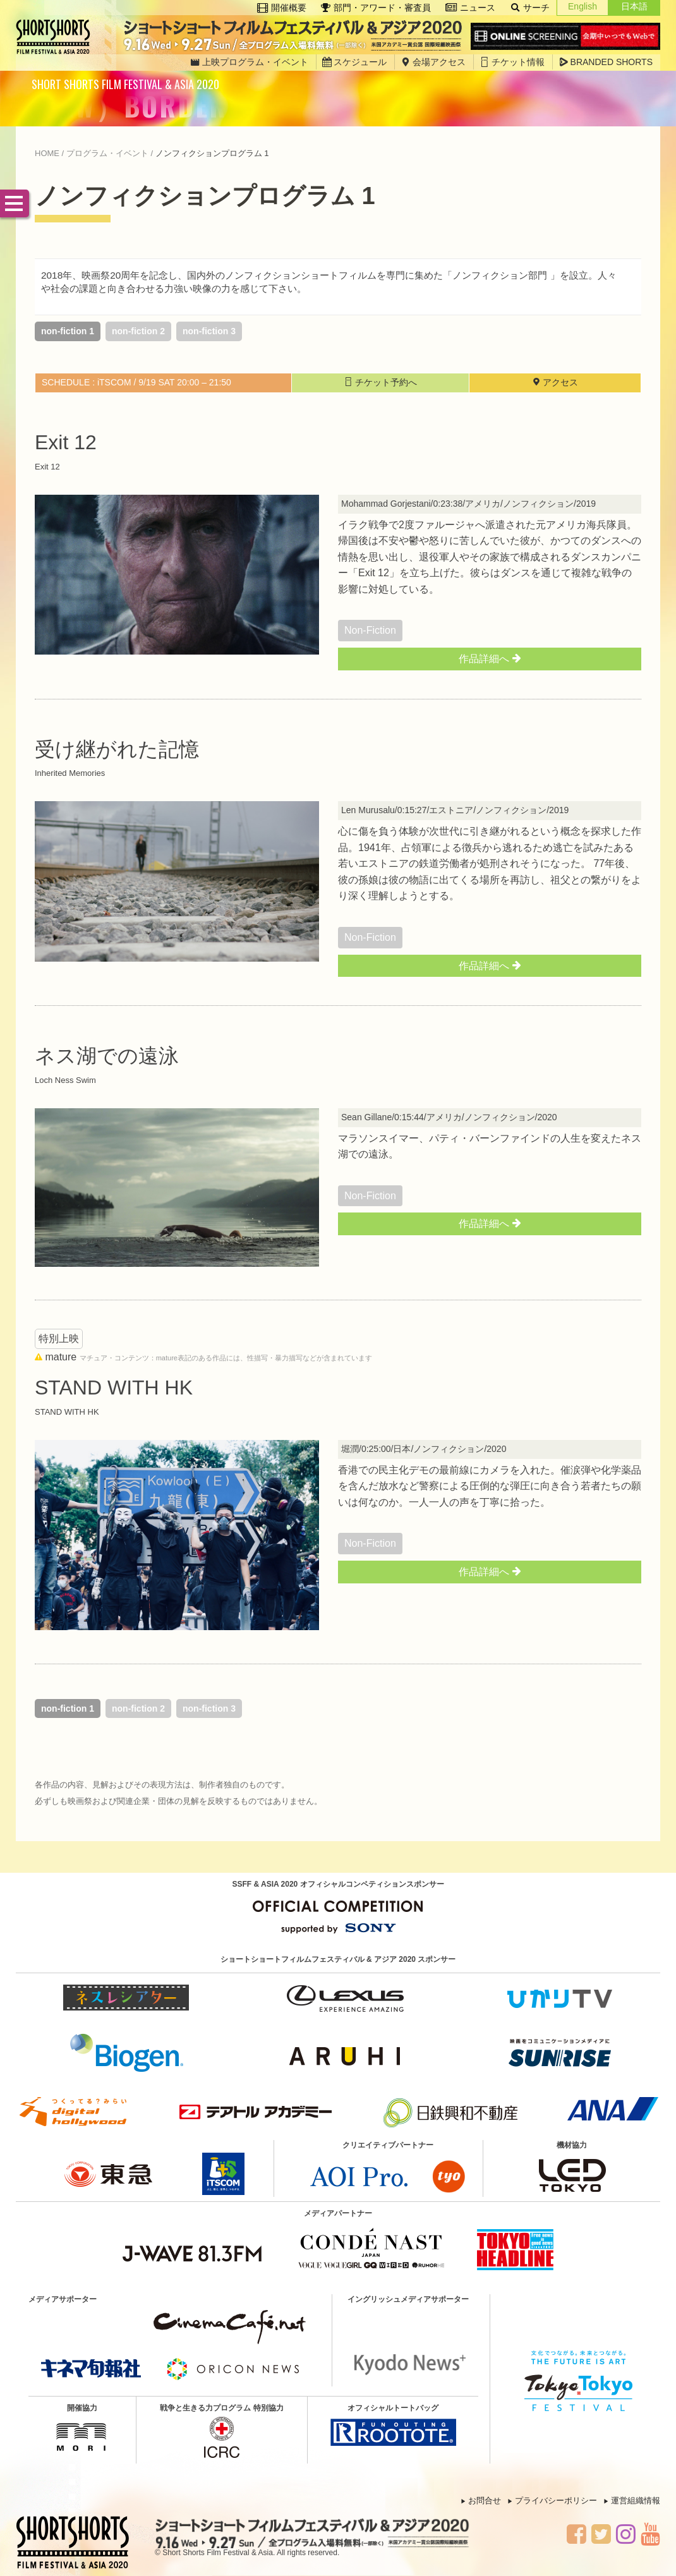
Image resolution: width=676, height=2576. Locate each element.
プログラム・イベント (107, 153)
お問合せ (484, 2500)
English (582, 6)
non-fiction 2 (138, 331)
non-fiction (370, 630)
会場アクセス (433, 62)
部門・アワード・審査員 (376, 8)
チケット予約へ (380, 382)
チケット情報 (512, 62)
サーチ (530, 8)
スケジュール (354, 62)
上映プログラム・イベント (249, 62)
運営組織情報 (635, 2500)
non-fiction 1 (67, 331)
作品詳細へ (489, 658)
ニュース (470, 8)
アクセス (555, 382)
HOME (47, 153)
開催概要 (281, 8)
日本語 (634, 6)
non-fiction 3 (209, 331)
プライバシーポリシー (556, 2500)
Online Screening (565, 37)
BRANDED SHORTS (605, 62)
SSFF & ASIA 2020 (57, 36)
